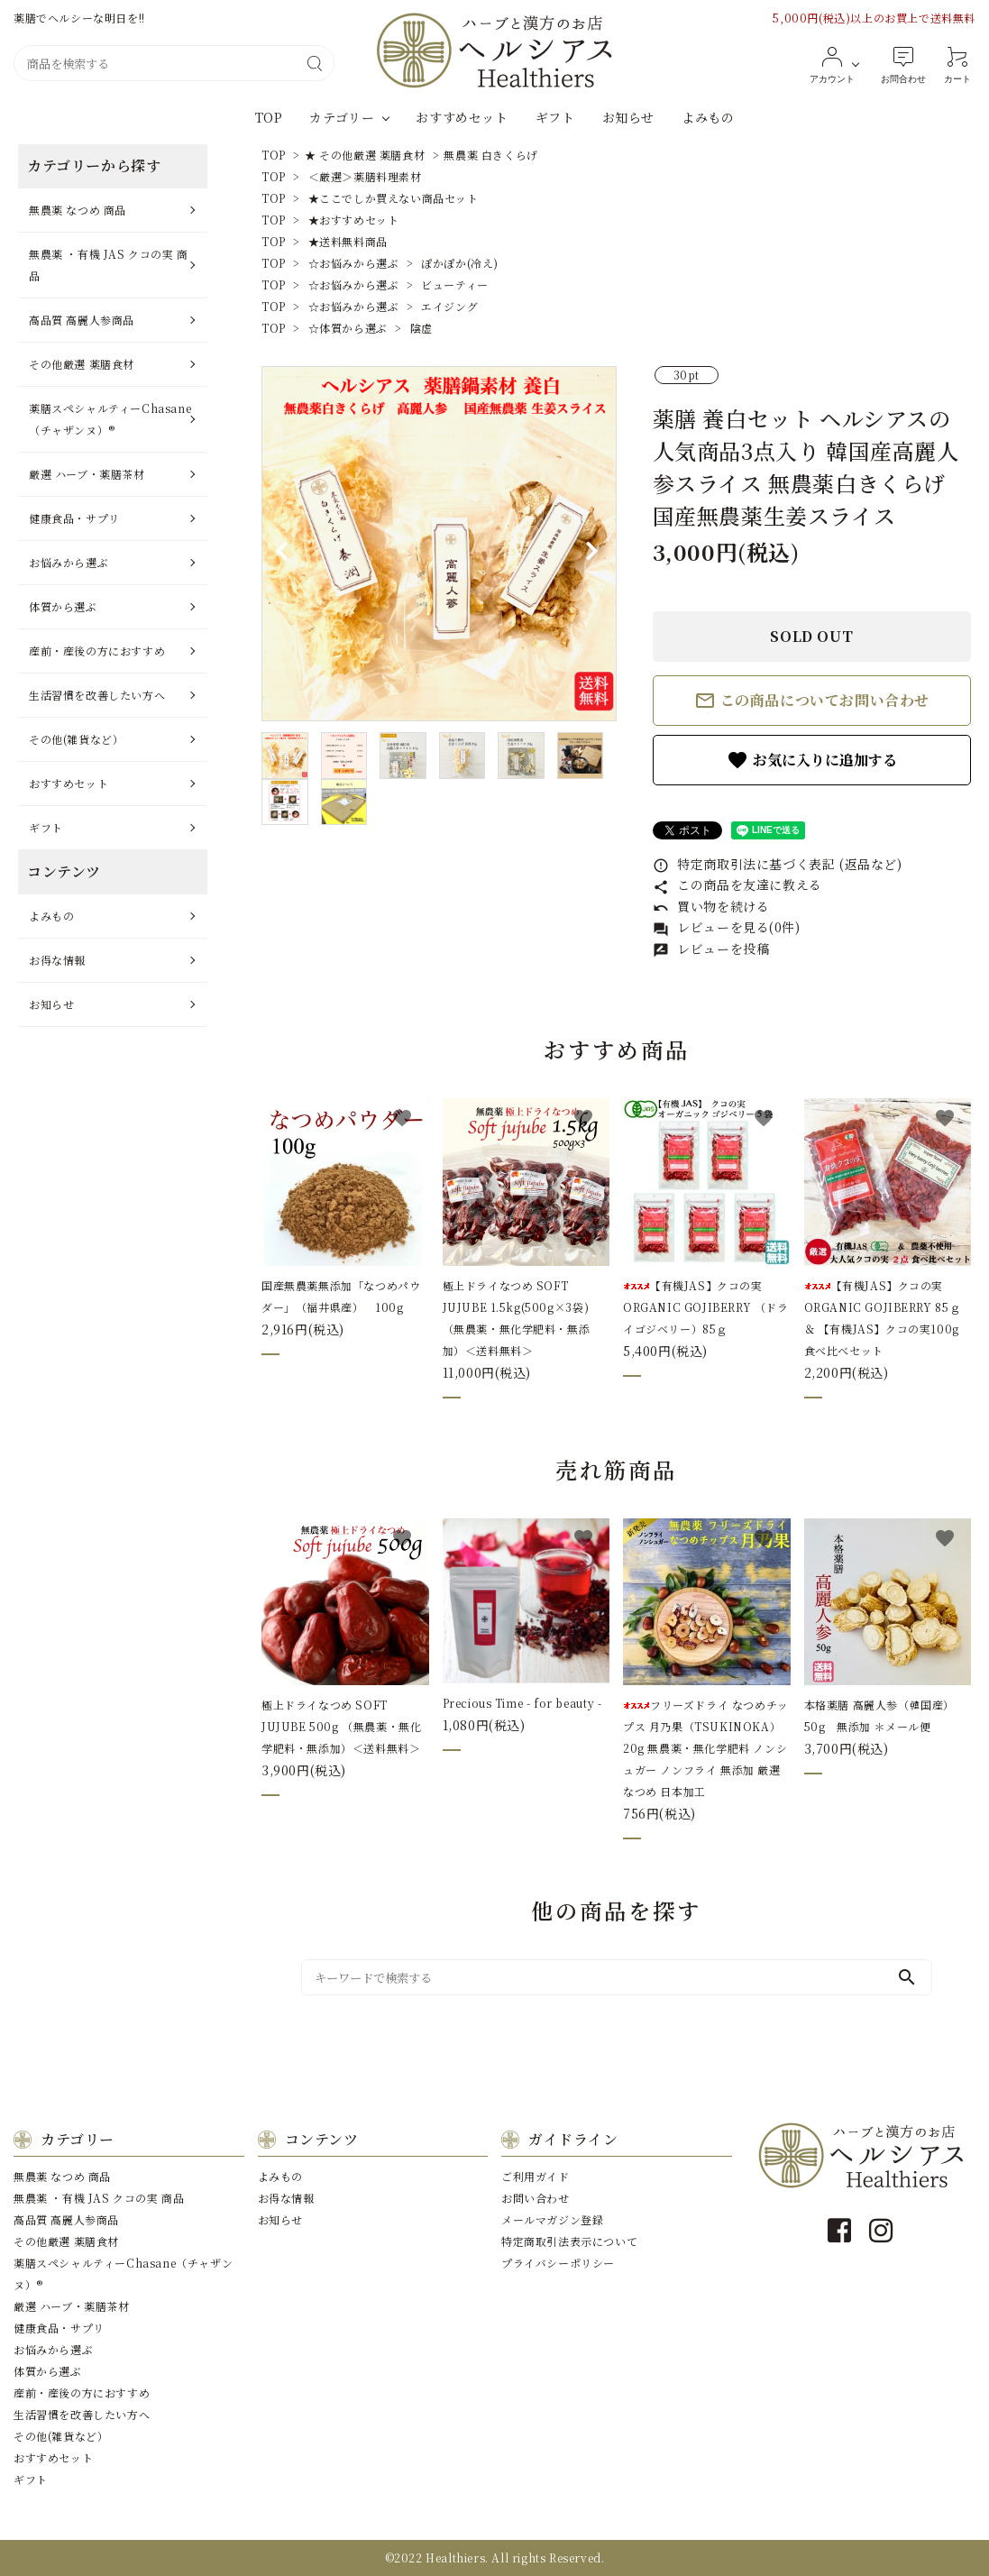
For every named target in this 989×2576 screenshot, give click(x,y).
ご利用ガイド (535, 2176)
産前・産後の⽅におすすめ (97, 650)
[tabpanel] (439, 543)
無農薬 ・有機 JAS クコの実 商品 (108, 264)
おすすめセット (462, 117)
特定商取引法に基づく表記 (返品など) (777, 864)
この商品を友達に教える (737, 884)
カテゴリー (341, 117)
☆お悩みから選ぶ (353, 262)
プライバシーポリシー (558, 2262)
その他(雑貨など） (76, 739)
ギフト (555, 117)
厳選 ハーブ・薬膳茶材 (87, 473)
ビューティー (455, 284)
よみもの (708, 117)
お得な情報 (57, 959)
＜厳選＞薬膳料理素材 (365, 176)
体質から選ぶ (63, 606)
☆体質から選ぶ (348, 327)
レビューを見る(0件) (727, 927)
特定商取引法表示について (569, 2241)
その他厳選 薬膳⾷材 (81, 363)
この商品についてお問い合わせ (811, 700)
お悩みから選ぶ (68, 562)
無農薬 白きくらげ (490, 154)
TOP (269, 117)
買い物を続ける (711, 906)
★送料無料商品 (348, 241)
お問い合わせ (535, 2197)
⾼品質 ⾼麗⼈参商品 (81, 319)
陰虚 (421, 327)
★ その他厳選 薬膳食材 (365, 154)
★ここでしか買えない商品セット (393, 198)
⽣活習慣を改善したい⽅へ (97, 694)
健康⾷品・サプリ (74, 518)
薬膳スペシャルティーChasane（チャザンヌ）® (110, 418)
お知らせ (628, 117)
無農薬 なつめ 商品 (77, 209)
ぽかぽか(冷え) (460, 262)
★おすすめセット (353, 219)
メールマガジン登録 (552, 2219)
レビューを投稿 (711, 949)
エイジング (449, 306)
